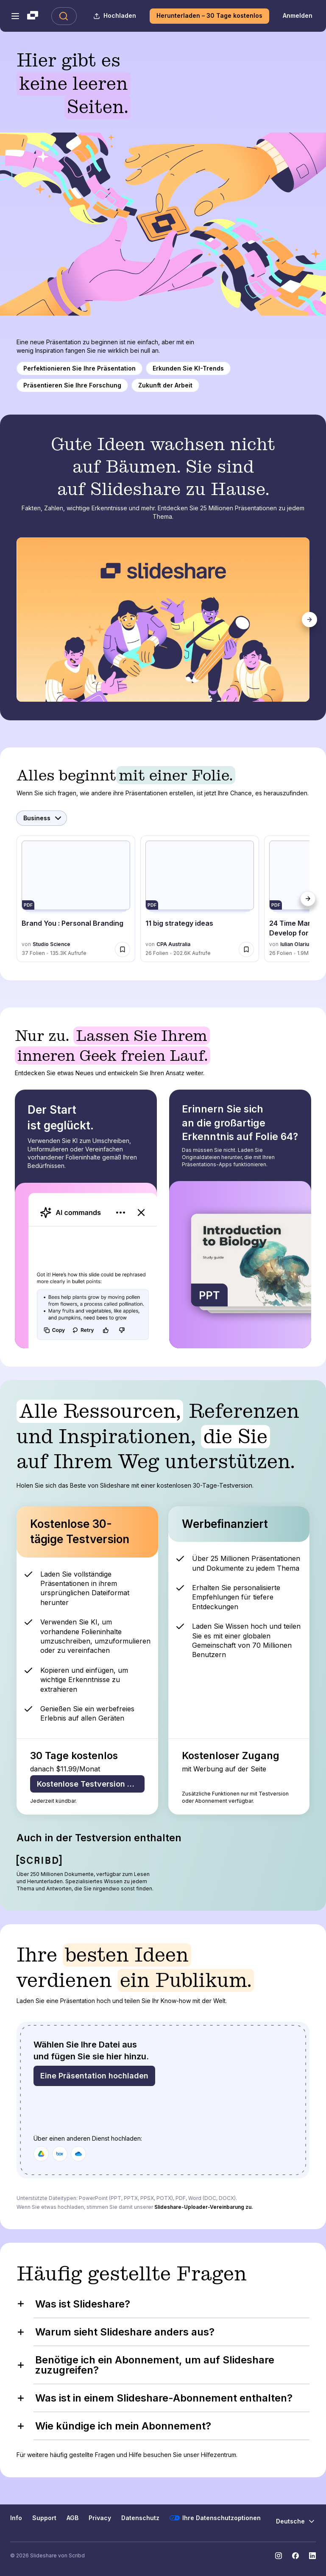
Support (44, 2517)
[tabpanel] (163, 619)
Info (16, 2517)
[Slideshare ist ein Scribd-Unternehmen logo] (32, 16)
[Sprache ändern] (296, 2521)
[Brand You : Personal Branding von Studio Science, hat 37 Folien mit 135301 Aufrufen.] (76, 898)
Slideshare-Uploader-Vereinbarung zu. (203, 2207)
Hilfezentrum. (219, 2454)
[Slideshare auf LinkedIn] (312, 2555)
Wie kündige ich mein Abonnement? (114, 2426)
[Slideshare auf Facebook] (295, 2555)
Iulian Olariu (294, 944)
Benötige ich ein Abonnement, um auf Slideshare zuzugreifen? (145, 2365)
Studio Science (51, 944)
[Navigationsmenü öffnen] (15, 16)
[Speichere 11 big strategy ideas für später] (246, 949)
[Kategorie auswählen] (42, 818)
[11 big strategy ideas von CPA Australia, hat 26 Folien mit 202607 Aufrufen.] (199, 898)
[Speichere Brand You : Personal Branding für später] (122, 949)
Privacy (100, 2517)
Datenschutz (140, 2517)
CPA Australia (173, 944)
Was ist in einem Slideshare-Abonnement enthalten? (155, 2398)
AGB (72, 2517)
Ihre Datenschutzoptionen (215, 2518)
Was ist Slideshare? (73, 2304)
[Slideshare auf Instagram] (278, 2555)
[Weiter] (309, 619)
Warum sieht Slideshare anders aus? (116, 2332)
